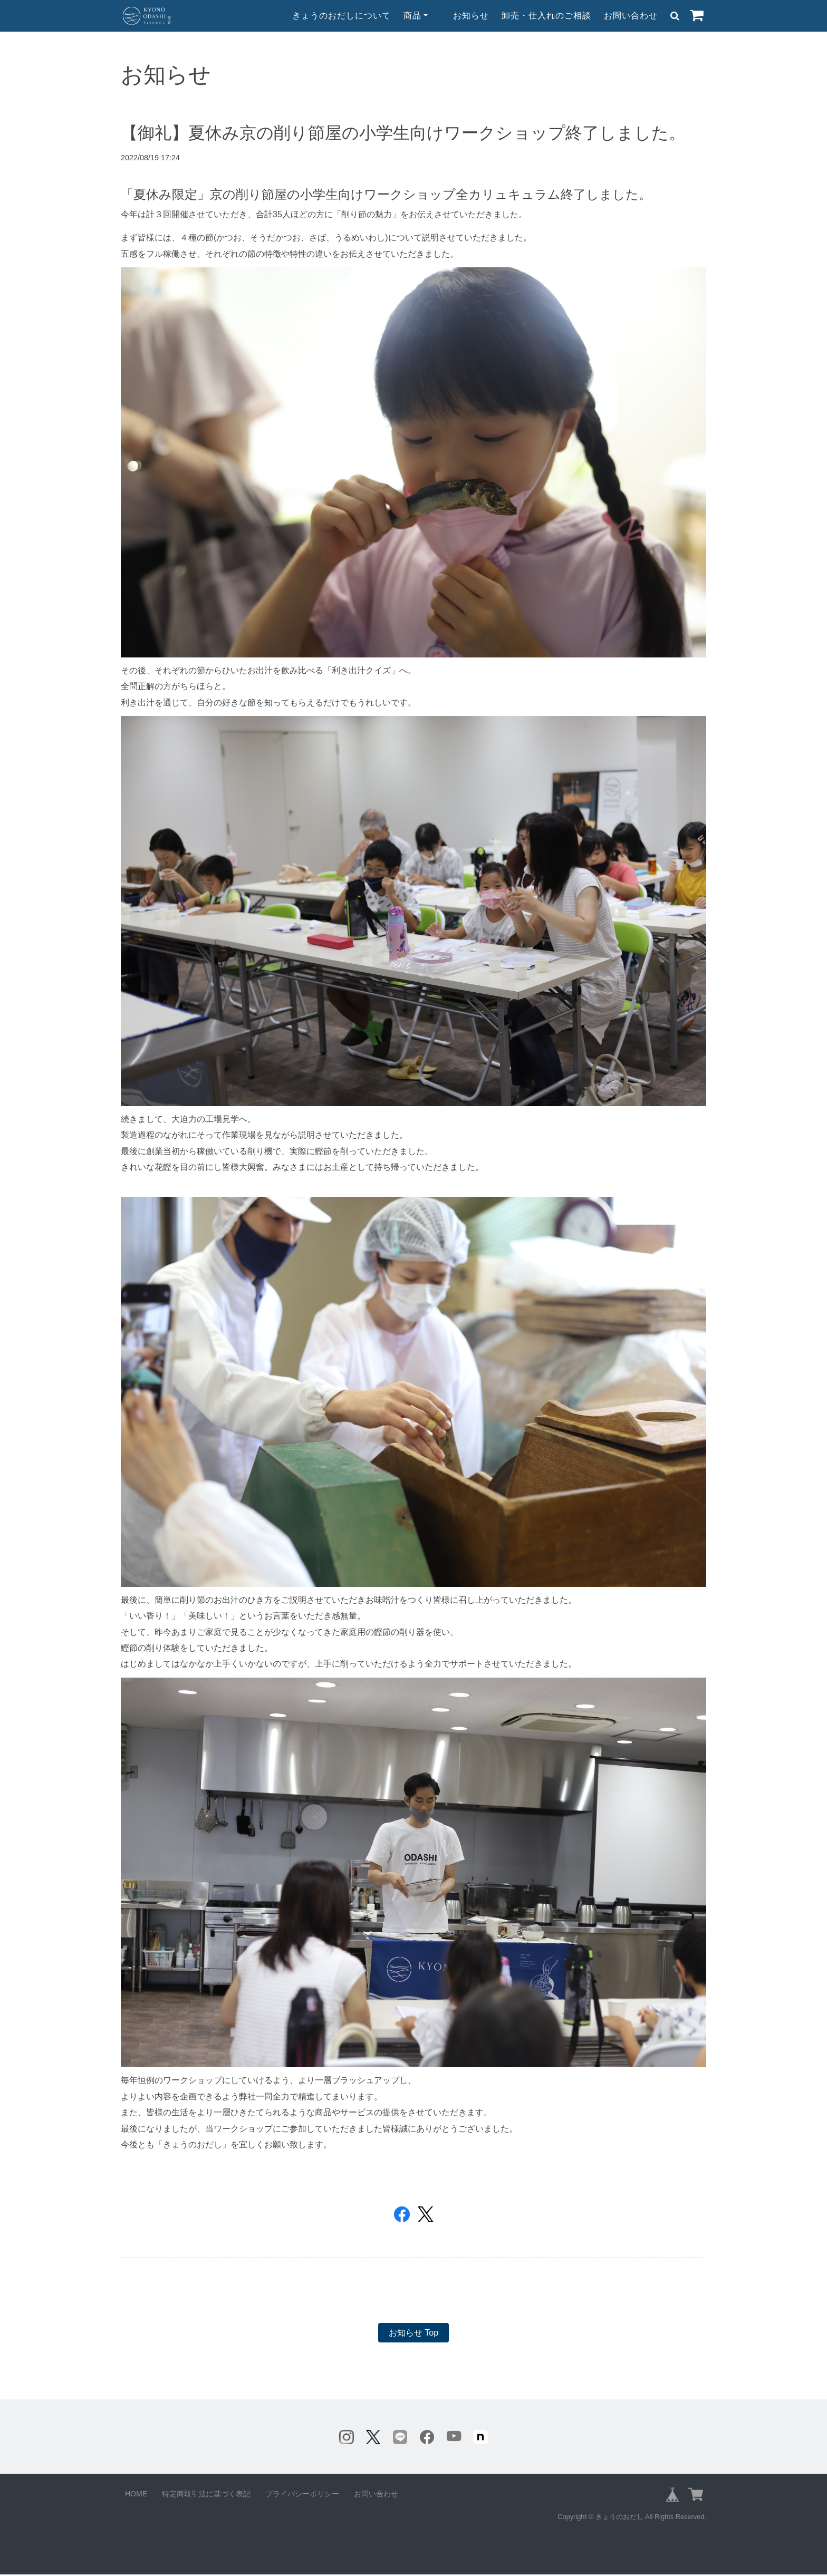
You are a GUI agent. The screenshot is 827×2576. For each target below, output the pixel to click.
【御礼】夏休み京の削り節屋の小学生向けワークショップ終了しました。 (403, 132)
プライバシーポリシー (302, 2495)
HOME (136, 2495)
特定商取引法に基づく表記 (206, 2495)
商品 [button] (412, 15)
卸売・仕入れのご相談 (546, 15)
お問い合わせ (631, 15)
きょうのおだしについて (341, 15)
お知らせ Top (413, 2332)
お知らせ (471, 15)
